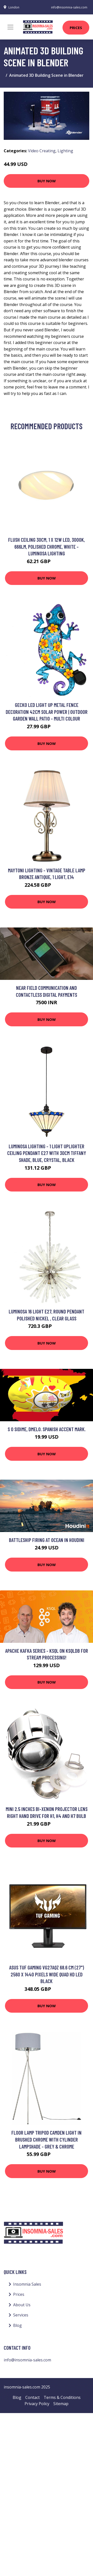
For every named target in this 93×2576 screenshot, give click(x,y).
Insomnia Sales (27, 2284)
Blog (17, 2325)
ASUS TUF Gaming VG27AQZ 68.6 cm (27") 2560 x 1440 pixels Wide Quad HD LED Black (46, 1974)
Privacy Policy (37, 2403)
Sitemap (60, 2403)
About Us (22, 2304)
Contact (32, 2397)
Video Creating (42, 151)
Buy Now (46, 180)
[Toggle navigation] (10, 27)
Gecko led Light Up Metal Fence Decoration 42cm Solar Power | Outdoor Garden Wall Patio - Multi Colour (47, 712)
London (13, 7)
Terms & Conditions (62, 2397)
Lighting (65, 151)
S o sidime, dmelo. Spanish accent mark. (47, 1429)
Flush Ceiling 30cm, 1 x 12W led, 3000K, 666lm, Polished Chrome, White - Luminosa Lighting (46, 546)
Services (20, 2315)
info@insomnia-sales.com (69, 7)
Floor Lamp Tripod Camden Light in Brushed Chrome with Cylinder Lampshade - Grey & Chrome (46, 2139)
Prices (76, 27)
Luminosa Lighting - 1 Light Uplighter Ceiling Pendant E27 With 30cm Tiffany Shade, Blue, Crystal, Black (46, 1153)
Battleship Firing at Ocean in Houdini (46, 1540)
